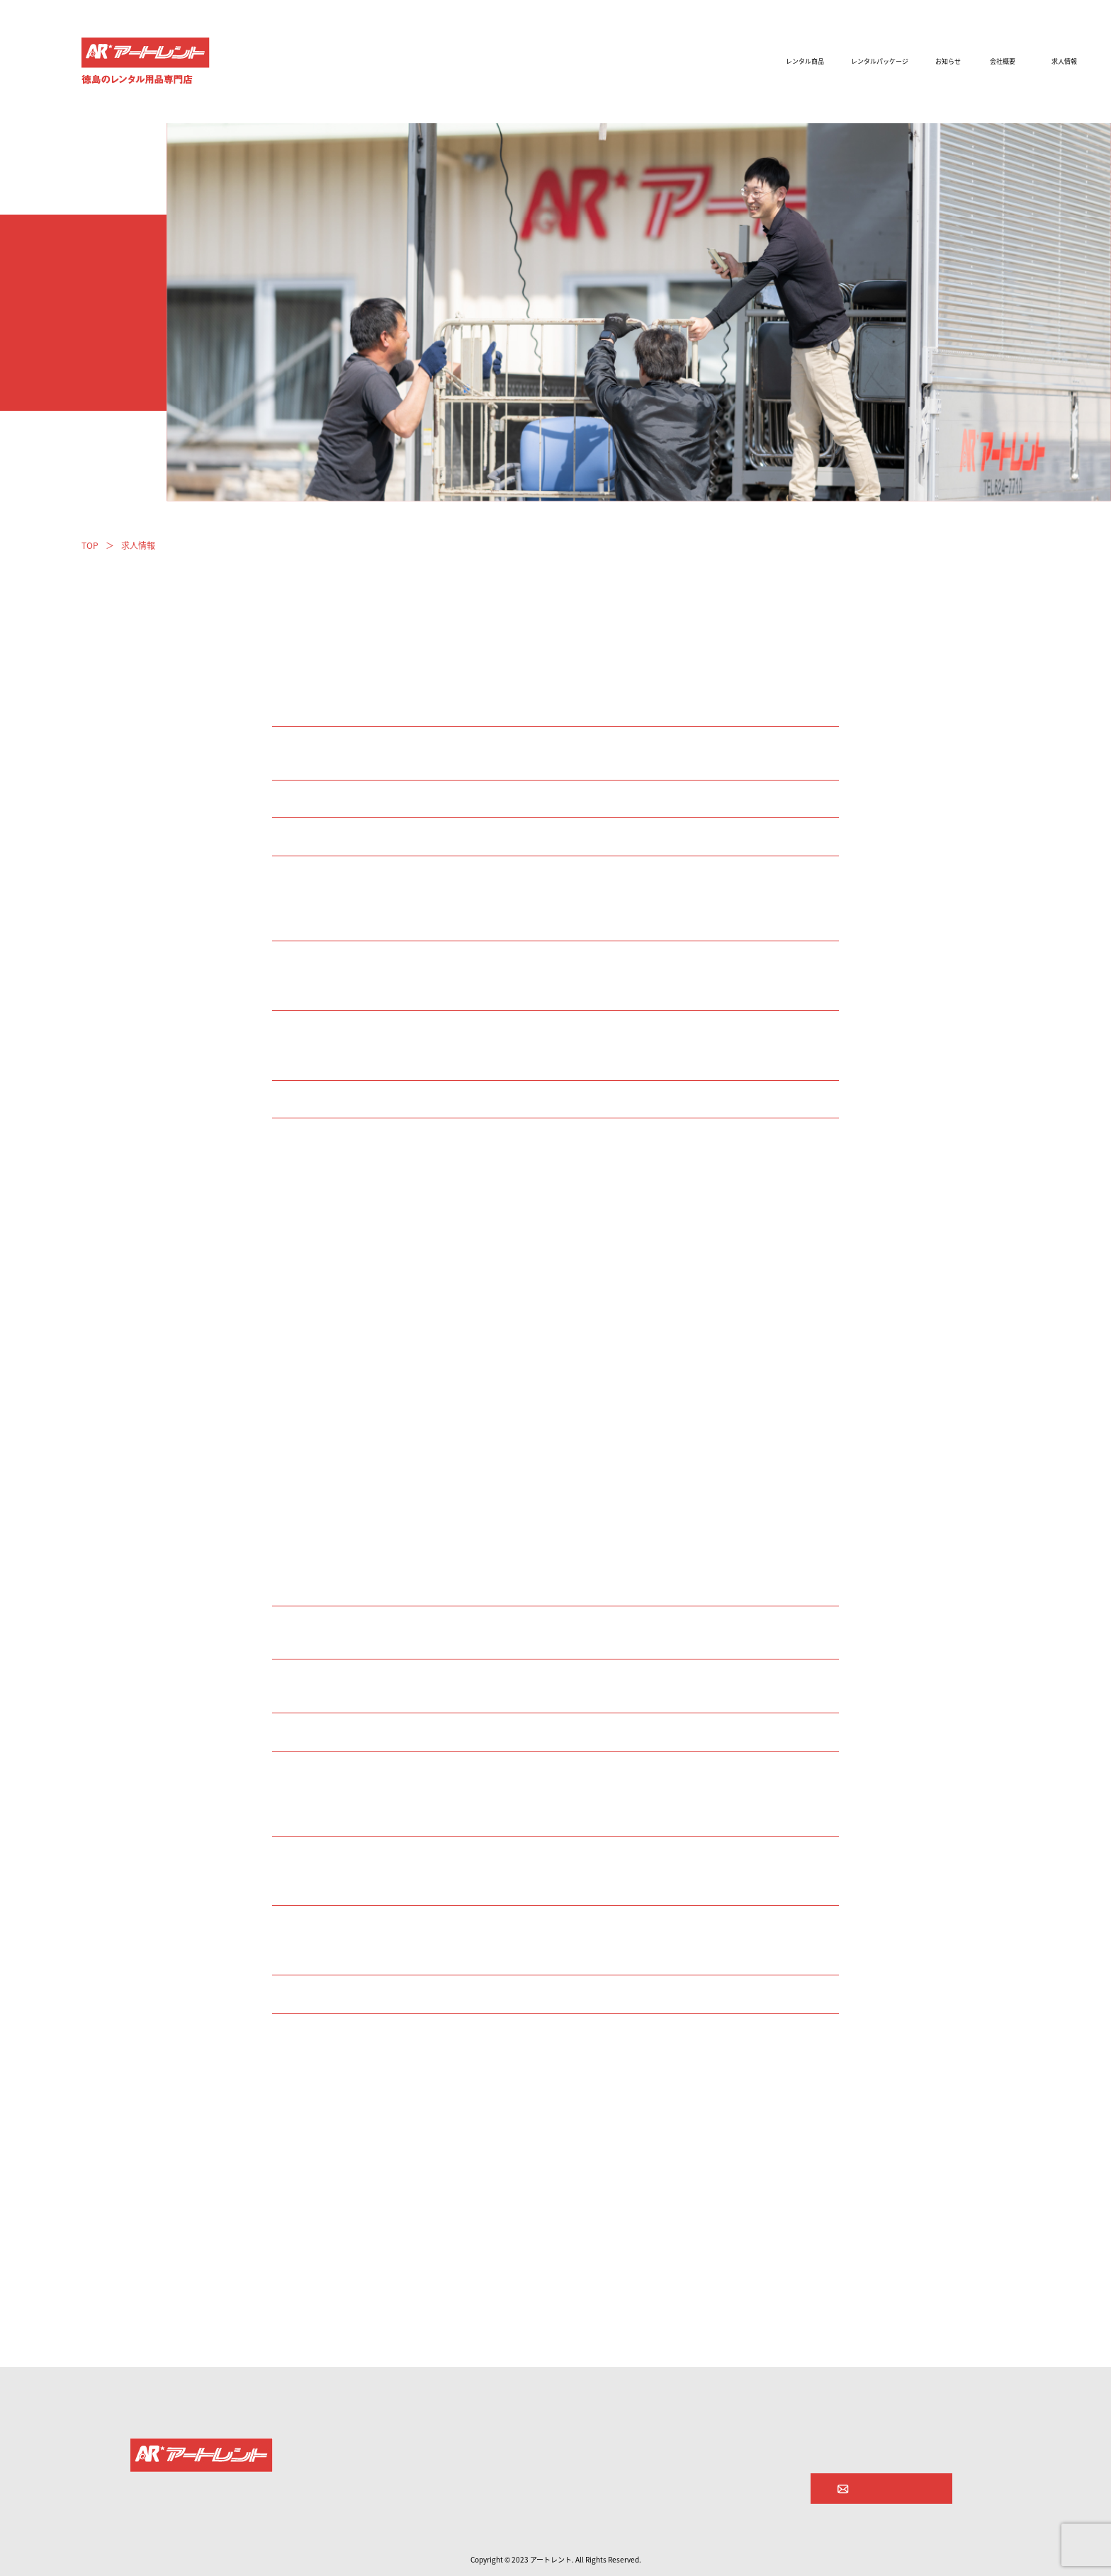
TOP (89, 545)
